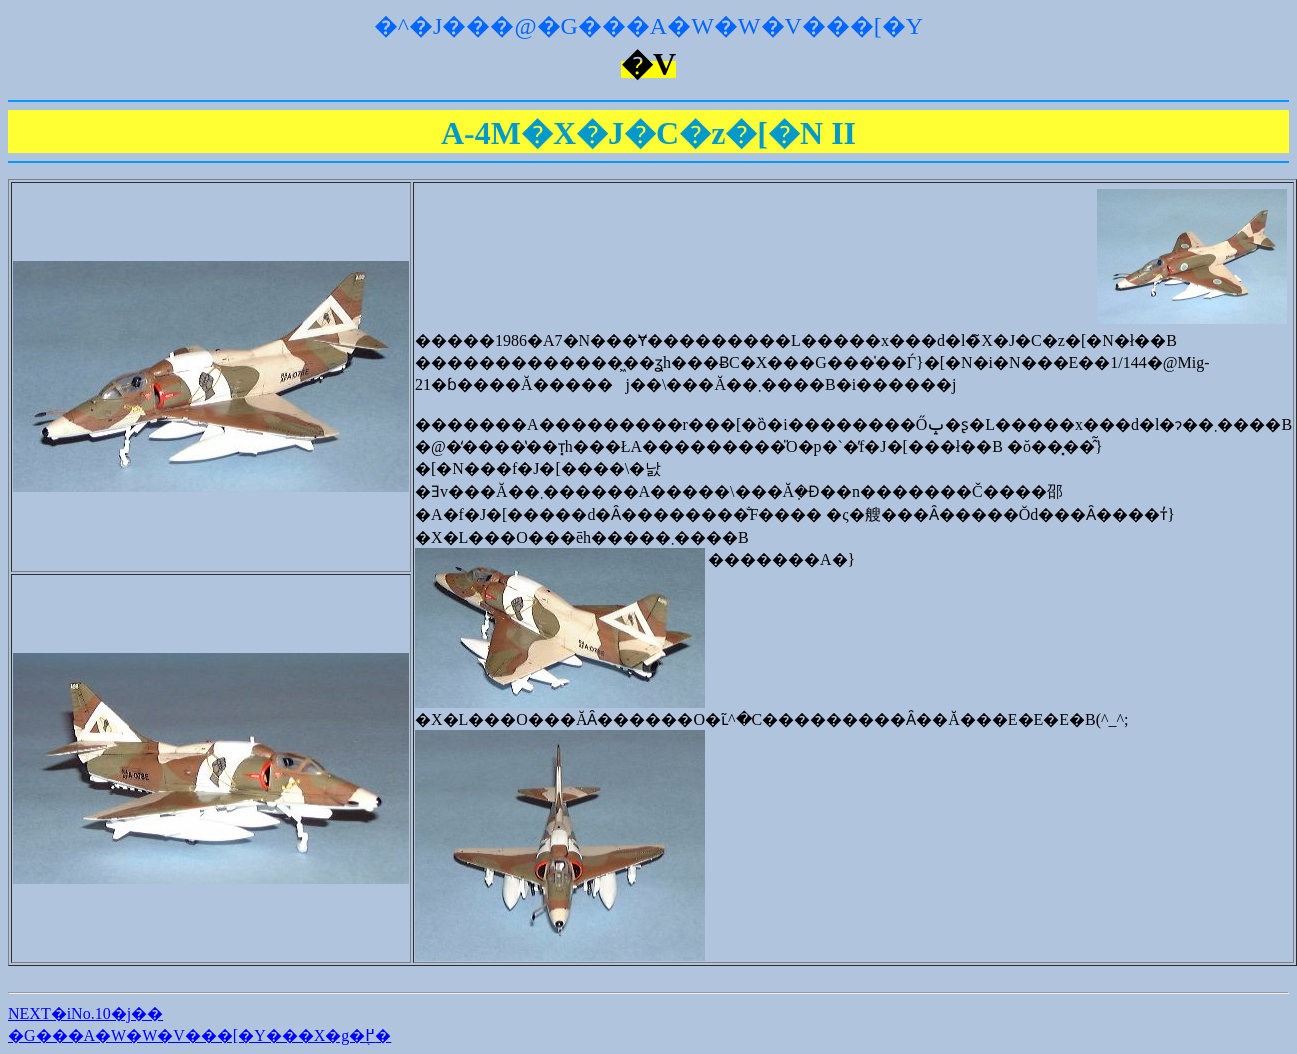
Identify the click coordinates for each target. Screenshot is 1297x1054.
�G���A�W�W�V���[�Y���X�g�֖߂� (199, 1035)
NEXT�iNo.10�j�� (85, 1013)
